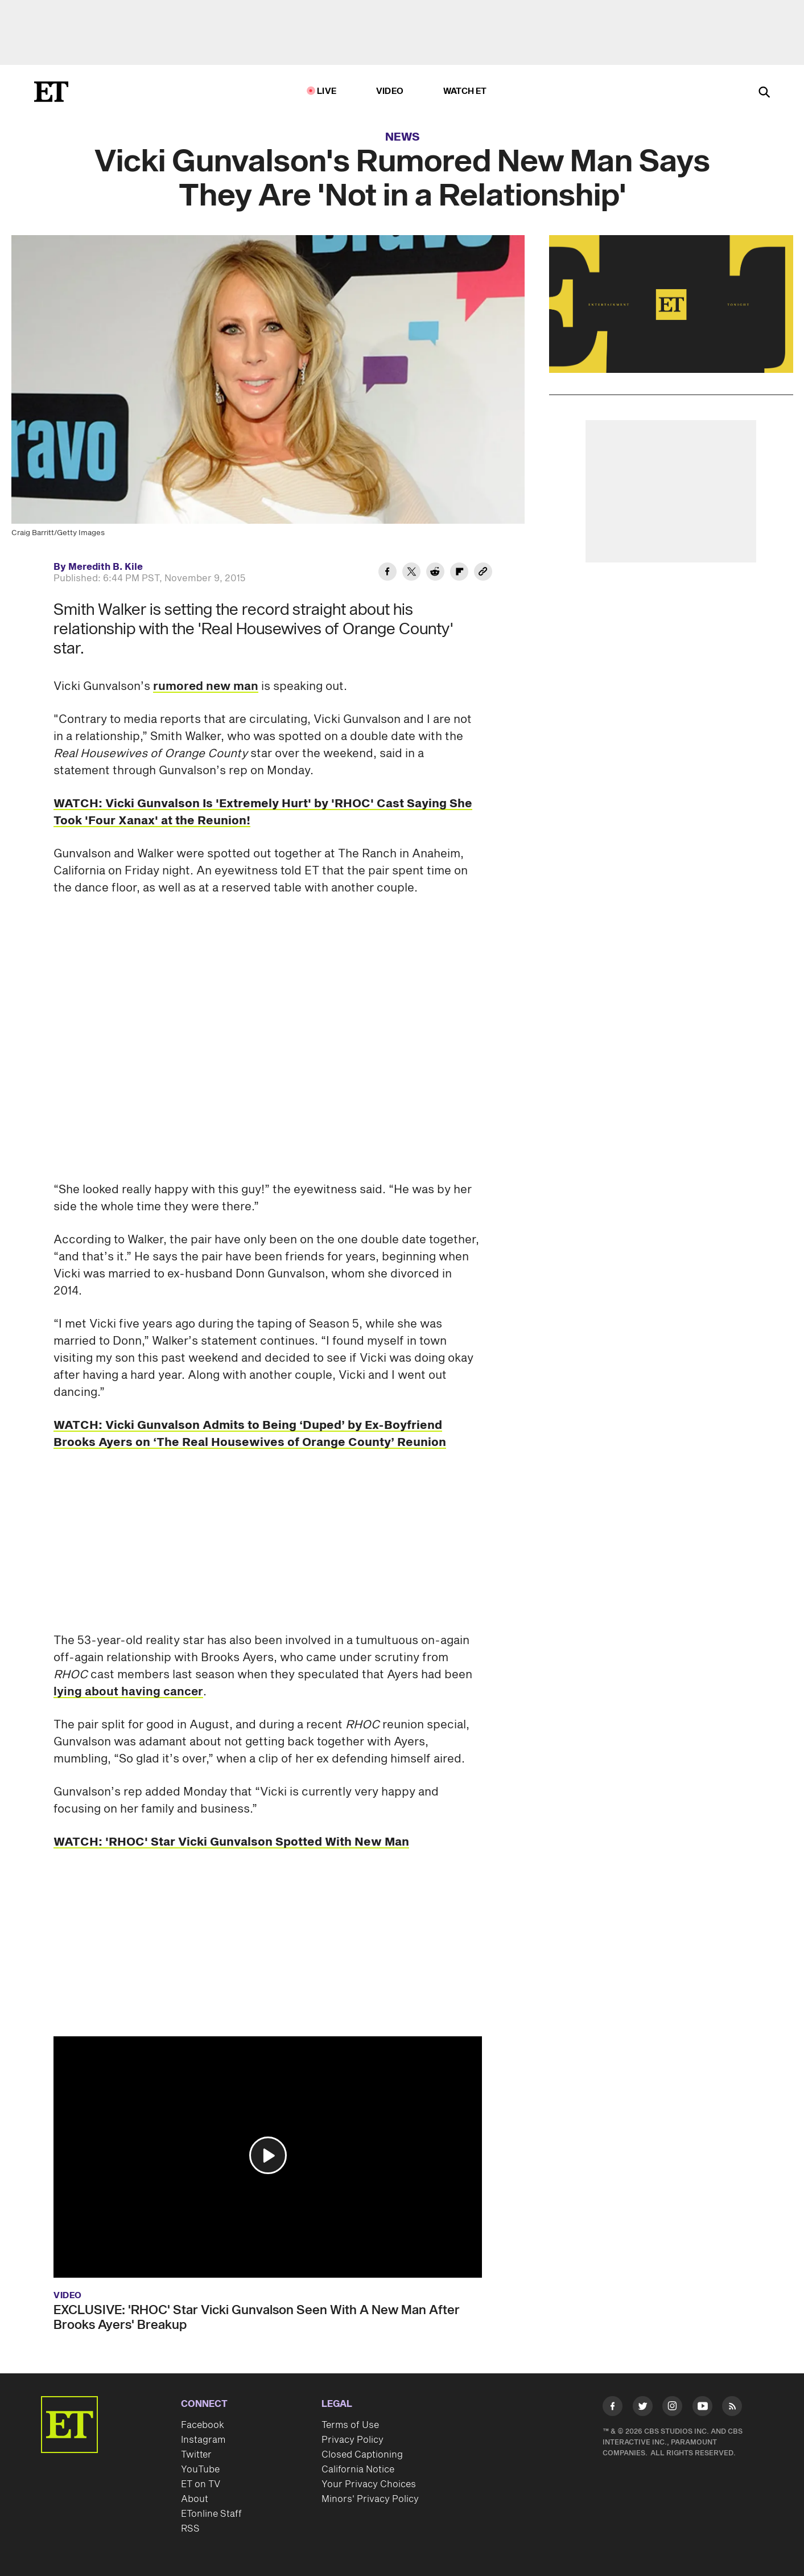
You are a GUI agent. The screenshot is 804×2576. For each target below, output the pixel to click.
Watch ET (465, 91)
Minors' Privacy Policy (370, 2499)
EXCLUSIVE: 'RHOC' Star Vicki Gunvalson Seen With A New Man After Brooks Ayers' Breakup (256, 2317)
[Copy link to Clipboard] (483, 573)
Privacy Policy (352, 2440)
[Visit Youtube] (702, 2408)
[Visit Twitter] (643, 2408)
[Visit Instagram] (672, 2408)
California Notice (357, 2469)
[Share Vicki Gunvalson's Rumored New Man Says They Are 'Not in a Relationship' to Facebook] (387, 573)
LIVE (326, 91)
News (402, 137)
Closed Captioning (362, 2455)
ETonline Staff (211, 2514)
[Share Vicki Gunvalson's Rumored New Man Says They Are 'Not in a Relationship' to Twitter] (411, 573)
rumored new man (205, 686)
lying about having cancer (128, 1691)
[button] (268, 2155)
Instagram (203, 2440)
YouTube (200, 2469)
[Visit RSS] (732, 2408)
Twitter (196, 2455)
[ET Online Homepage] (51, 91)
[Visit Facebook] (612, 2408)
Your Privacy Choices (368, 2484)
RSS (190, 2529)
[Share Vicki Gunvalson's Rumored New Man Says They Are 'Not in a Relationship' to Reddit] (435, 573)
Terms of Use (350, 2425)
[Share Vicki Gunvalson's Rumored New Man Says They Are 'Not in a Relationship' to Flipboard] (459, 573)
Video (389, 91)
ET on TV (200, 2484)
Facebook (202, 2425)
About (194, 2499)
